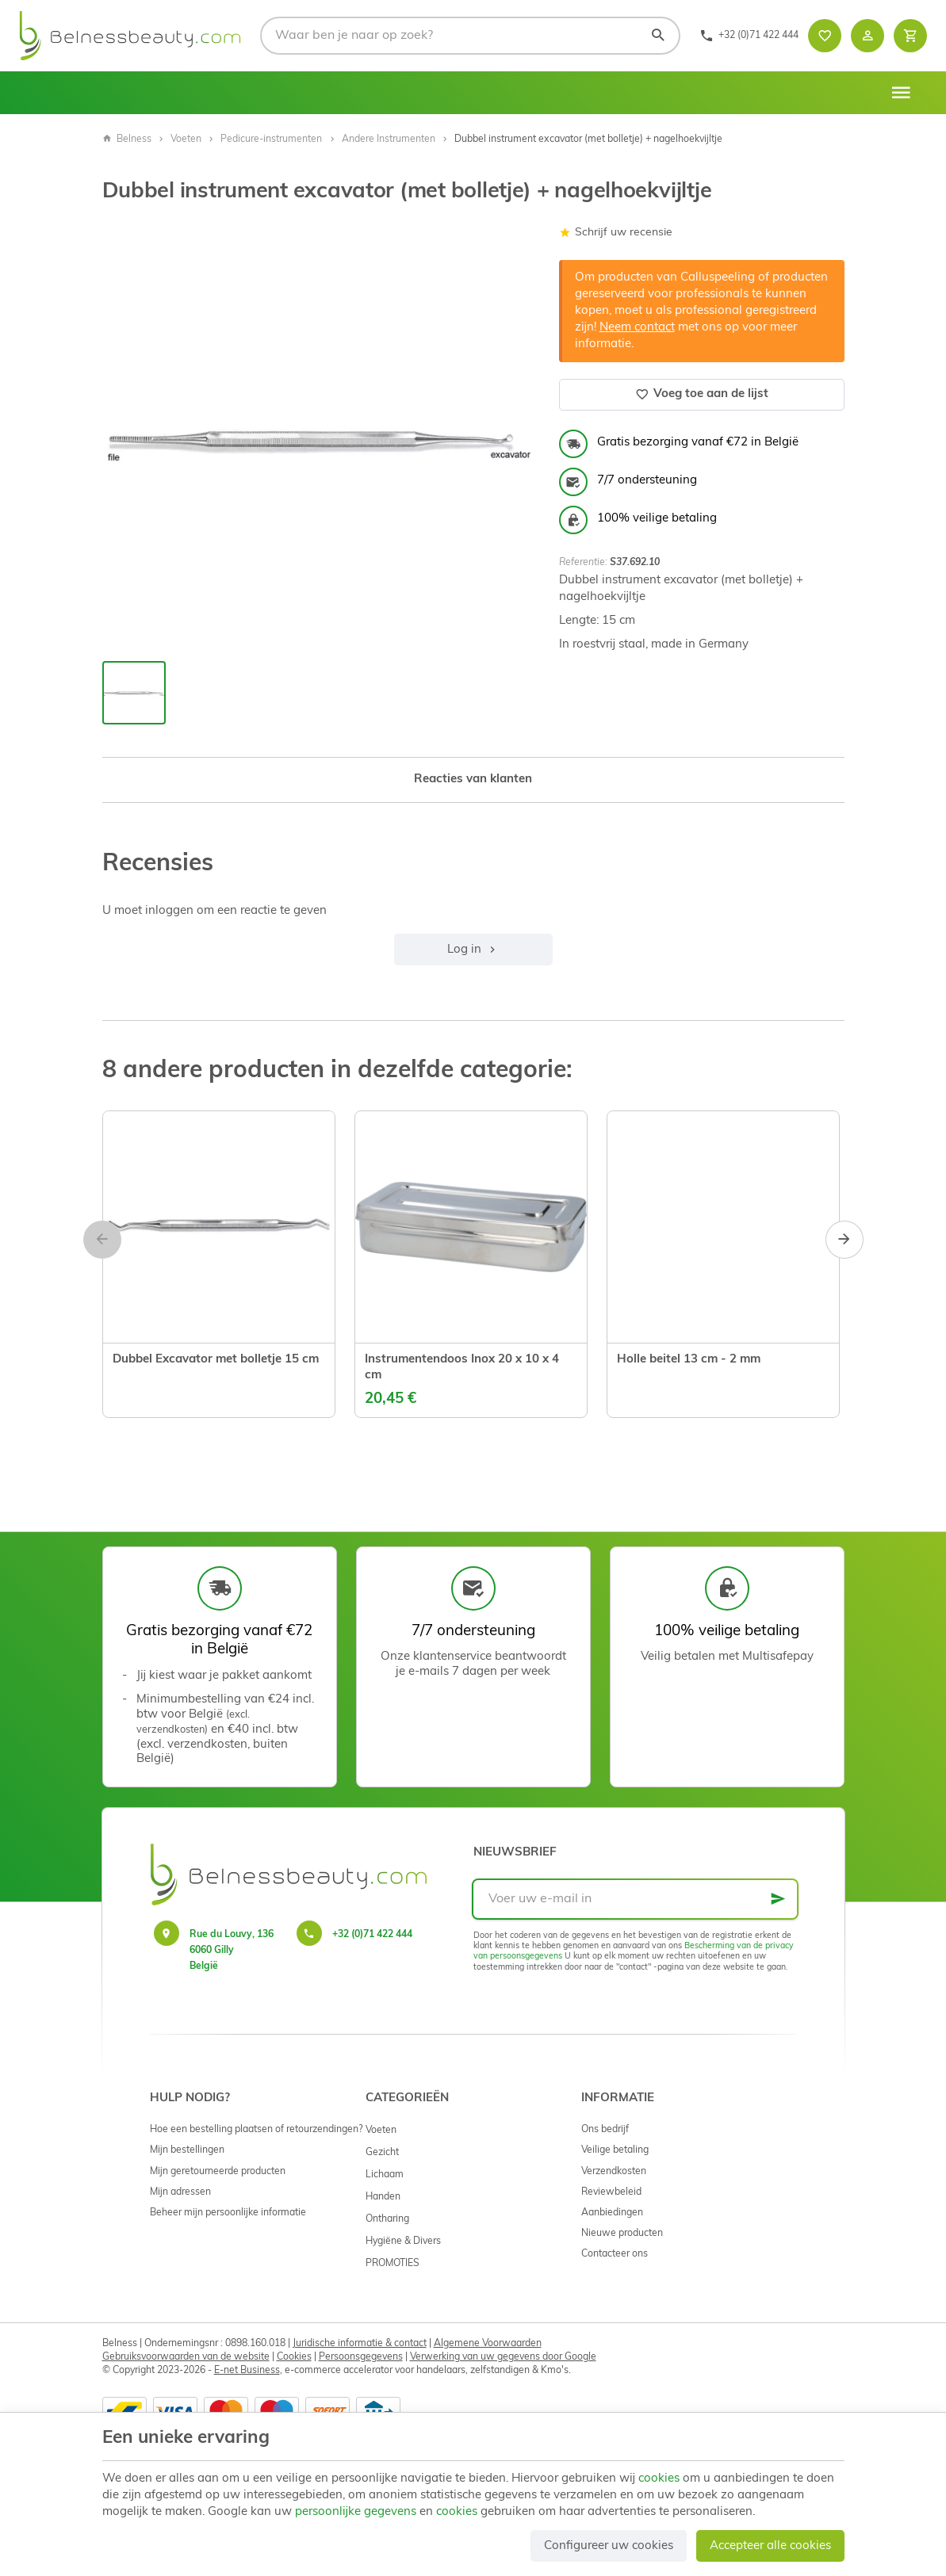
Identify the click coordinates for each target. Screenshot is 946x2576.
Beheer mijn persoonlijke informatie (228, 2213)
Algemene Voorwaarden (488, 2344)
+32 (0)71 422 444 (372, 1935)
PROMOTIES (392, 2263)
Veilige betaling (615, 2150)
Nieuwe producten (622, 2233)
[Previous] (102, 1240)
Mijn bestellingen (187, 2150)
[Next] (844, 1240)
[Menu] (901, 92)
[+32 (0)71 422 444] (749, 35)
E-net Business (247, 2370)
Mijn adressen (180, 2192)
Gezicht (382, 2152)
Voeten (185, 139)
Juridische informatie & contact (360, 2344)
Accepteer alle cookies (770, 2546)
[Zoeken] (657, 36)
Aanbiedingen (612, 2213)
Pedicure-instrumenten (271, 139)
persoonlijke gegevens (355, 2512)
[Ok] (778, 1899)
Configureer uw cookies (608, 2546)
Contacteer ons (614, 2254)
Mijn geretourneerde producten (217, 2172)
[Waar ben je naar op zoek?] (470, 36)
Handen (383, 2197)
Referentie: (583, 563)
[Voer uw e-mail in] (635, 1899)
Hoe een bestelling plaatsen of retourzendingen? (256, 2130)
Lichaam (385, 2175)
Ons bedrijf (605, 2130)
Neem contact (637, 328)
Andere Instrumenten (388, 139)
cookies (659, 2479)
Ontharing (387, 2219)
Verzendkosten (613, 2172)
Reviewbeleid (611, 2192)
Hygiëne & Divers (403, 2241)
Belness (126, 139)
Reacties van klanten (473, 779)
